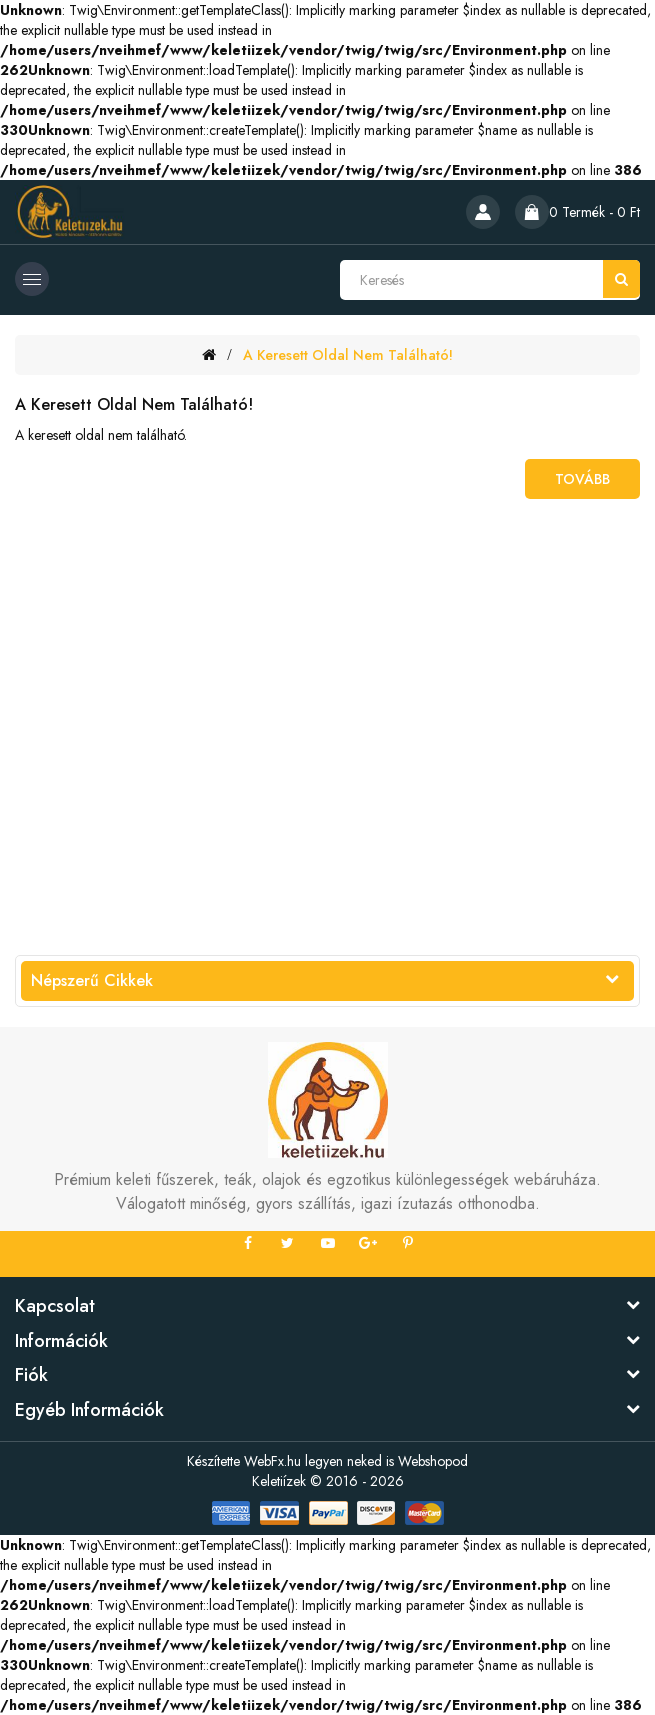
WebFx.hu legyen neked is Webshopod (356, 1461)
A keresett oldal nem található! (348, 355)
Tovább (582, 479)
